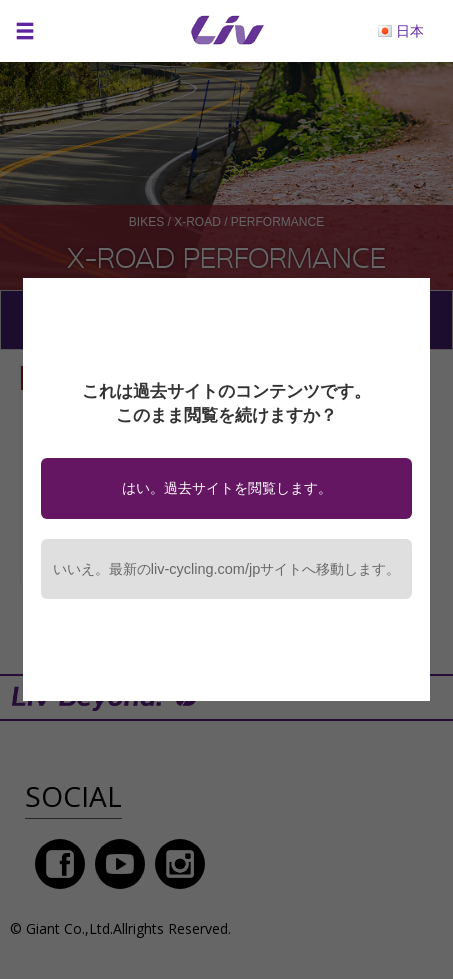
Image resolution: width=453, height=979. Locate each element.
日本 (410, 30)
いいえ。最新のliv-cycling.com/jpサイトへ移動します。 (226, 569)
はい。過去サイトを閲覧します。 (227, 488)
